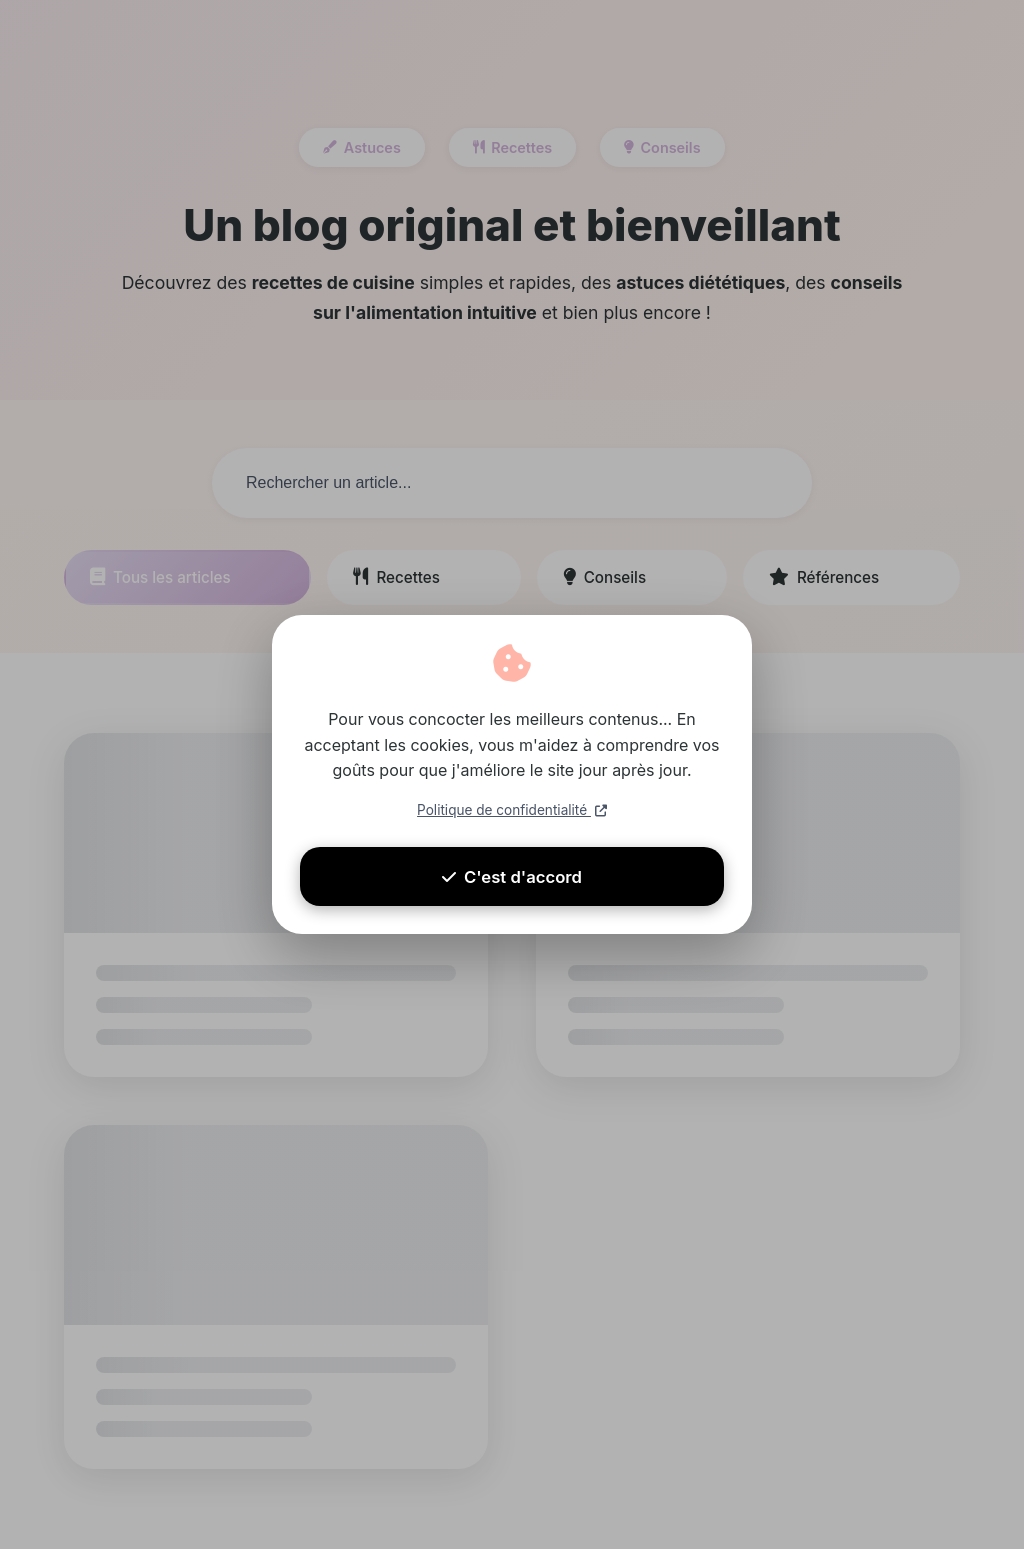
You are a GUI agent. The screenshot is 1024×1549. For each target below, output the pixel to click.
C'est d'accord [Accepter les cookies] (512, 892)
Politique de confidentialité (512, 814)
